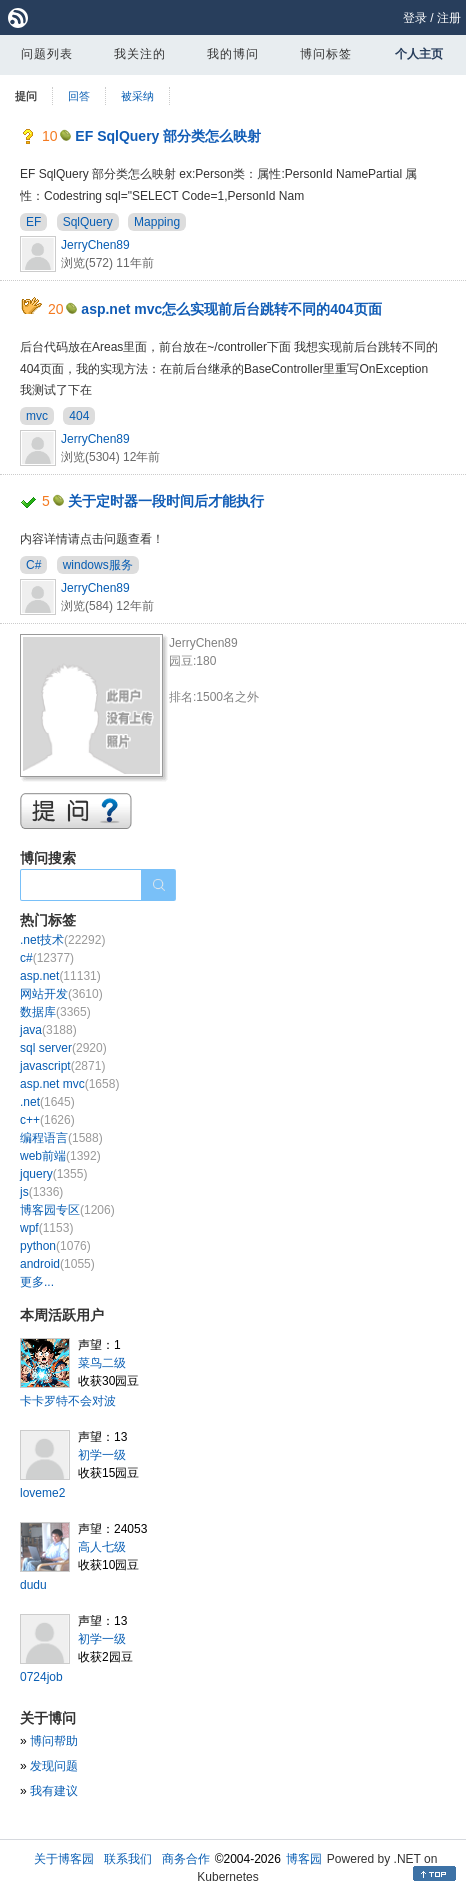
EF (33, 222)
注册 (449, 18)
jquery (53, 1174)
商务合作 (186, 1859)
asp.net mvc (69, 1084)
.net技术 (62, 940)
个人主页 (419, 54)
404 (79, 416)
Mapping (157, 222)
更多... (37, 1282)
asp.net (60, 976)
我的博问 (233, 54)
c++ (47, 1120)
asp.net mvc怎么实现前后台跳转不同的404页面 (231, 309)
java (48, 1030)
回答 (79, 96)
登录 (415, 18)
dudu (33, 1585)
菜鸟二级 (102, 1363)
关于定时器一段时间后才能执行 (166, 501)
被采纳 (137, 96)
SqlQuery (88, 222)
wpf (46, 1228)
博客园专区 (67, 1210)
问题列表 (47, 54)
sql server (63, 1048)
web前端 (60, 1156)
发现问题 (54, 1766)
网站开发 (61, 994)
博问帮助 (54, 1741)
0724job (41, 1677)
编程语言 (61, 1138)
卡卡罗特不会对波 (68, 1401)
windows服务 (98, 565)
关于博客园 (64, 1859)
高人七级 (102, 1547)
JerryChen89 (95, 245)
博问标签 (326, 54)
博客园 (304, 1859)
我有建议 (54, 1791)
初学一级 (102, 1455)
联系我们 (128, 1859)
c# (47, 958)
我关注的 (140, 54)
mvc (37, 416)
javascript (62, 1066)
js (41, 1192)
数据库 (55, 1012)
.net (47, 1102)
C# (33, 565)
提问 (26, 96)
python (55, 1246)
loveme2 (42, 1493)
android (57, 1264)
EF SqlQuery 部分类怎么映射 (168, 136)
